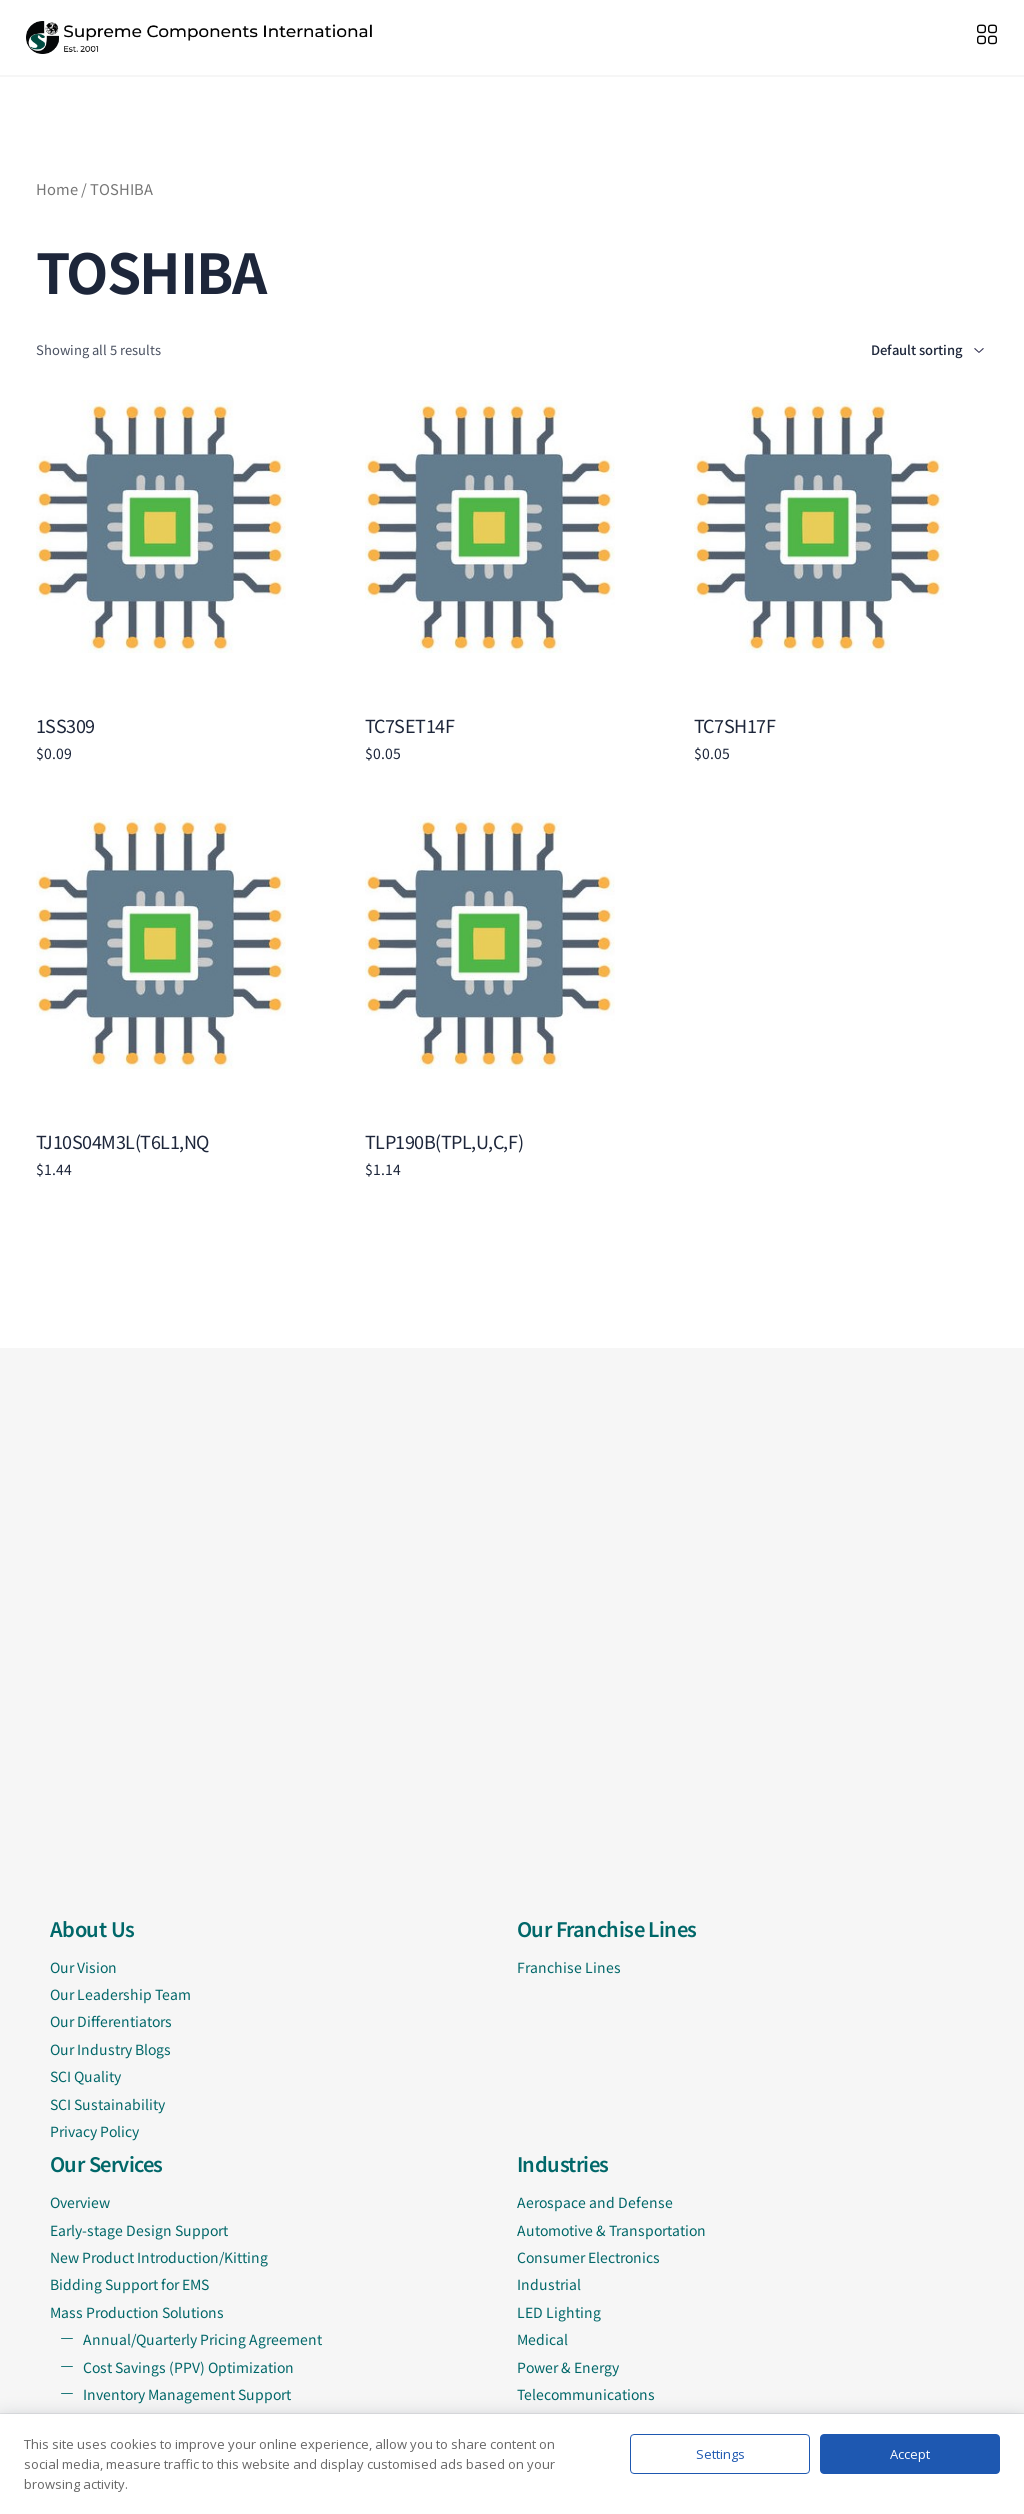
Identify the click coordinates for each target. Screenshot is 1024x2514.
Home (57, 188)
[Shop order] (898, 350)
